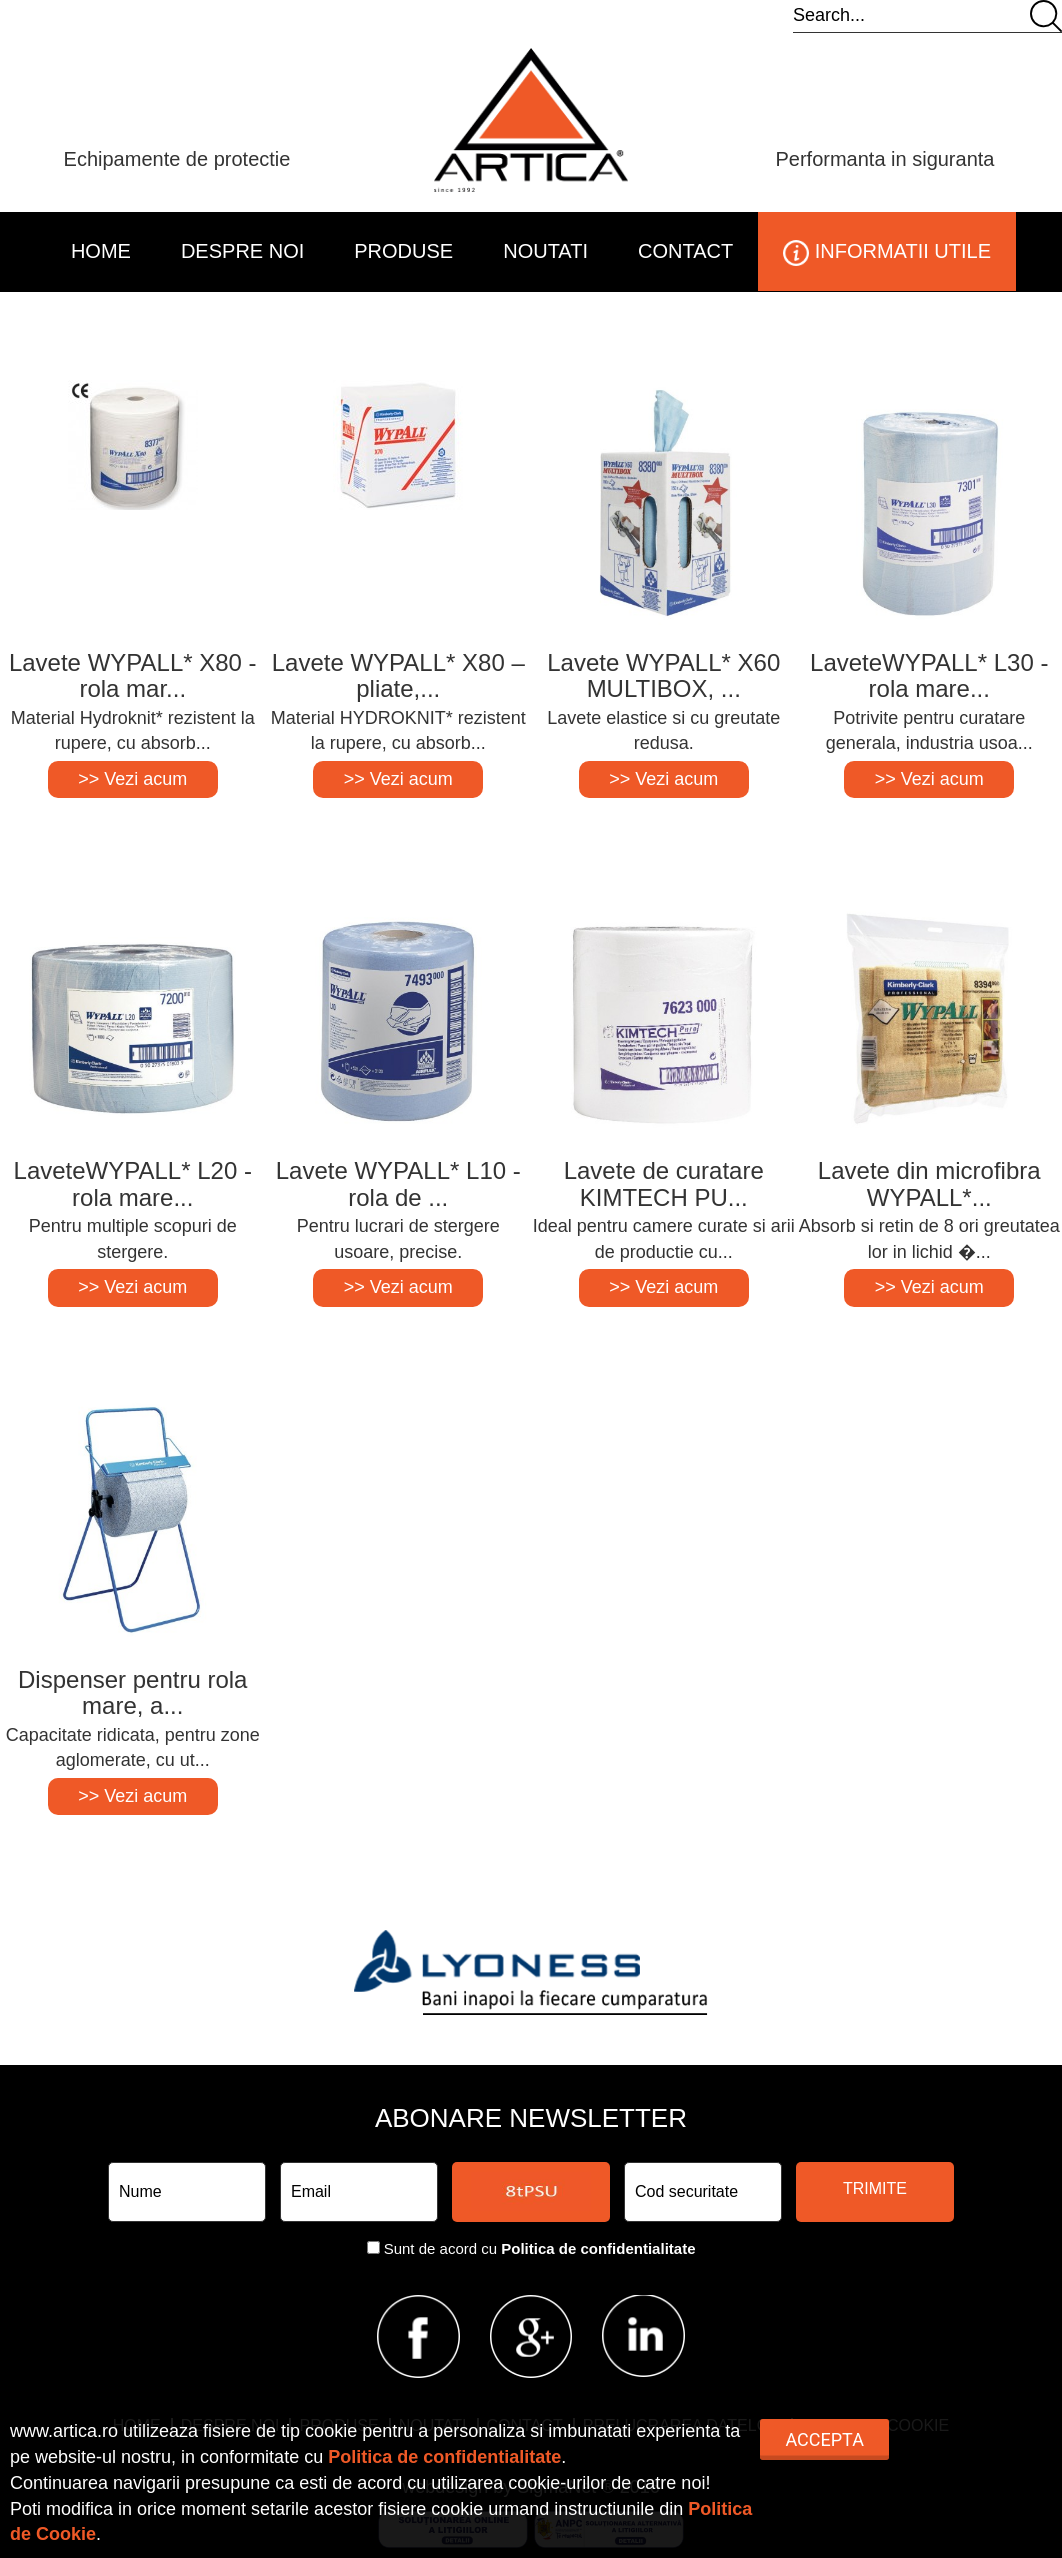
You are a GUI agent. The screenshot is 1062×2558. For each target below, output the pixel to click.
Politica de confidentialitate (598, 2248)
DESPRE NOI (242, 251)
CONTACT (685, 251)
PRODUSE (403, 251)
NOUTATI (545, 251)
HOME (101, 251)
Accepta (824, 2439)
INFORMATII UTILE (887, 253)
